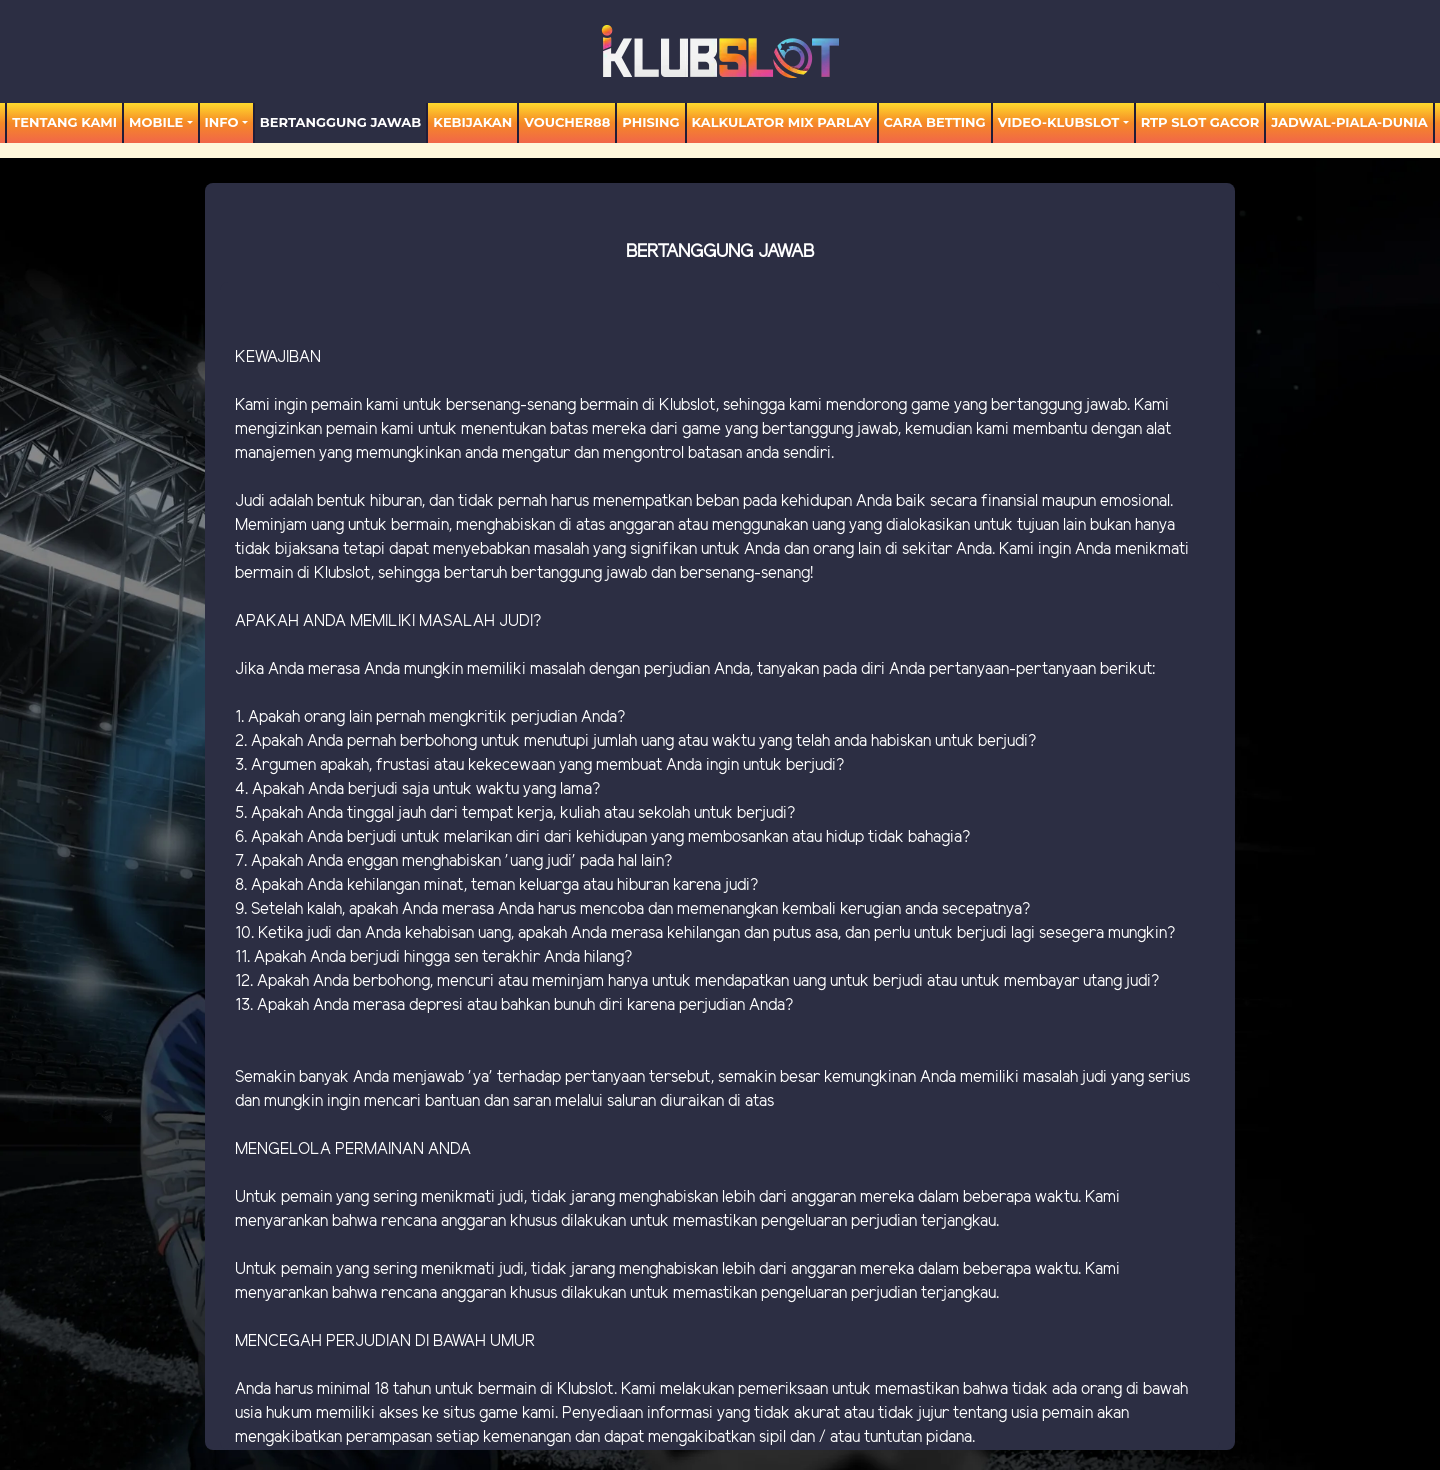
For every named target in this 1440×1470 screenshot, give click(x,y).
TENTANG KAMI (64, 122)
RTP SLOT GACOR (1200, 122)
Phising (650, 122)
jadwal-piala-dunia (1349, 122)
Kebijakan (472, 122)
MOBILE (156, 122)
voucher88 (567, 122)
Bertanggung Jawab (340, 122)
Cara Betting (935, 122)
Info (222, 122)
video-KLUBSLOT (1059, 122)
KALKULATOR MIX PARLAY (782, 122)
